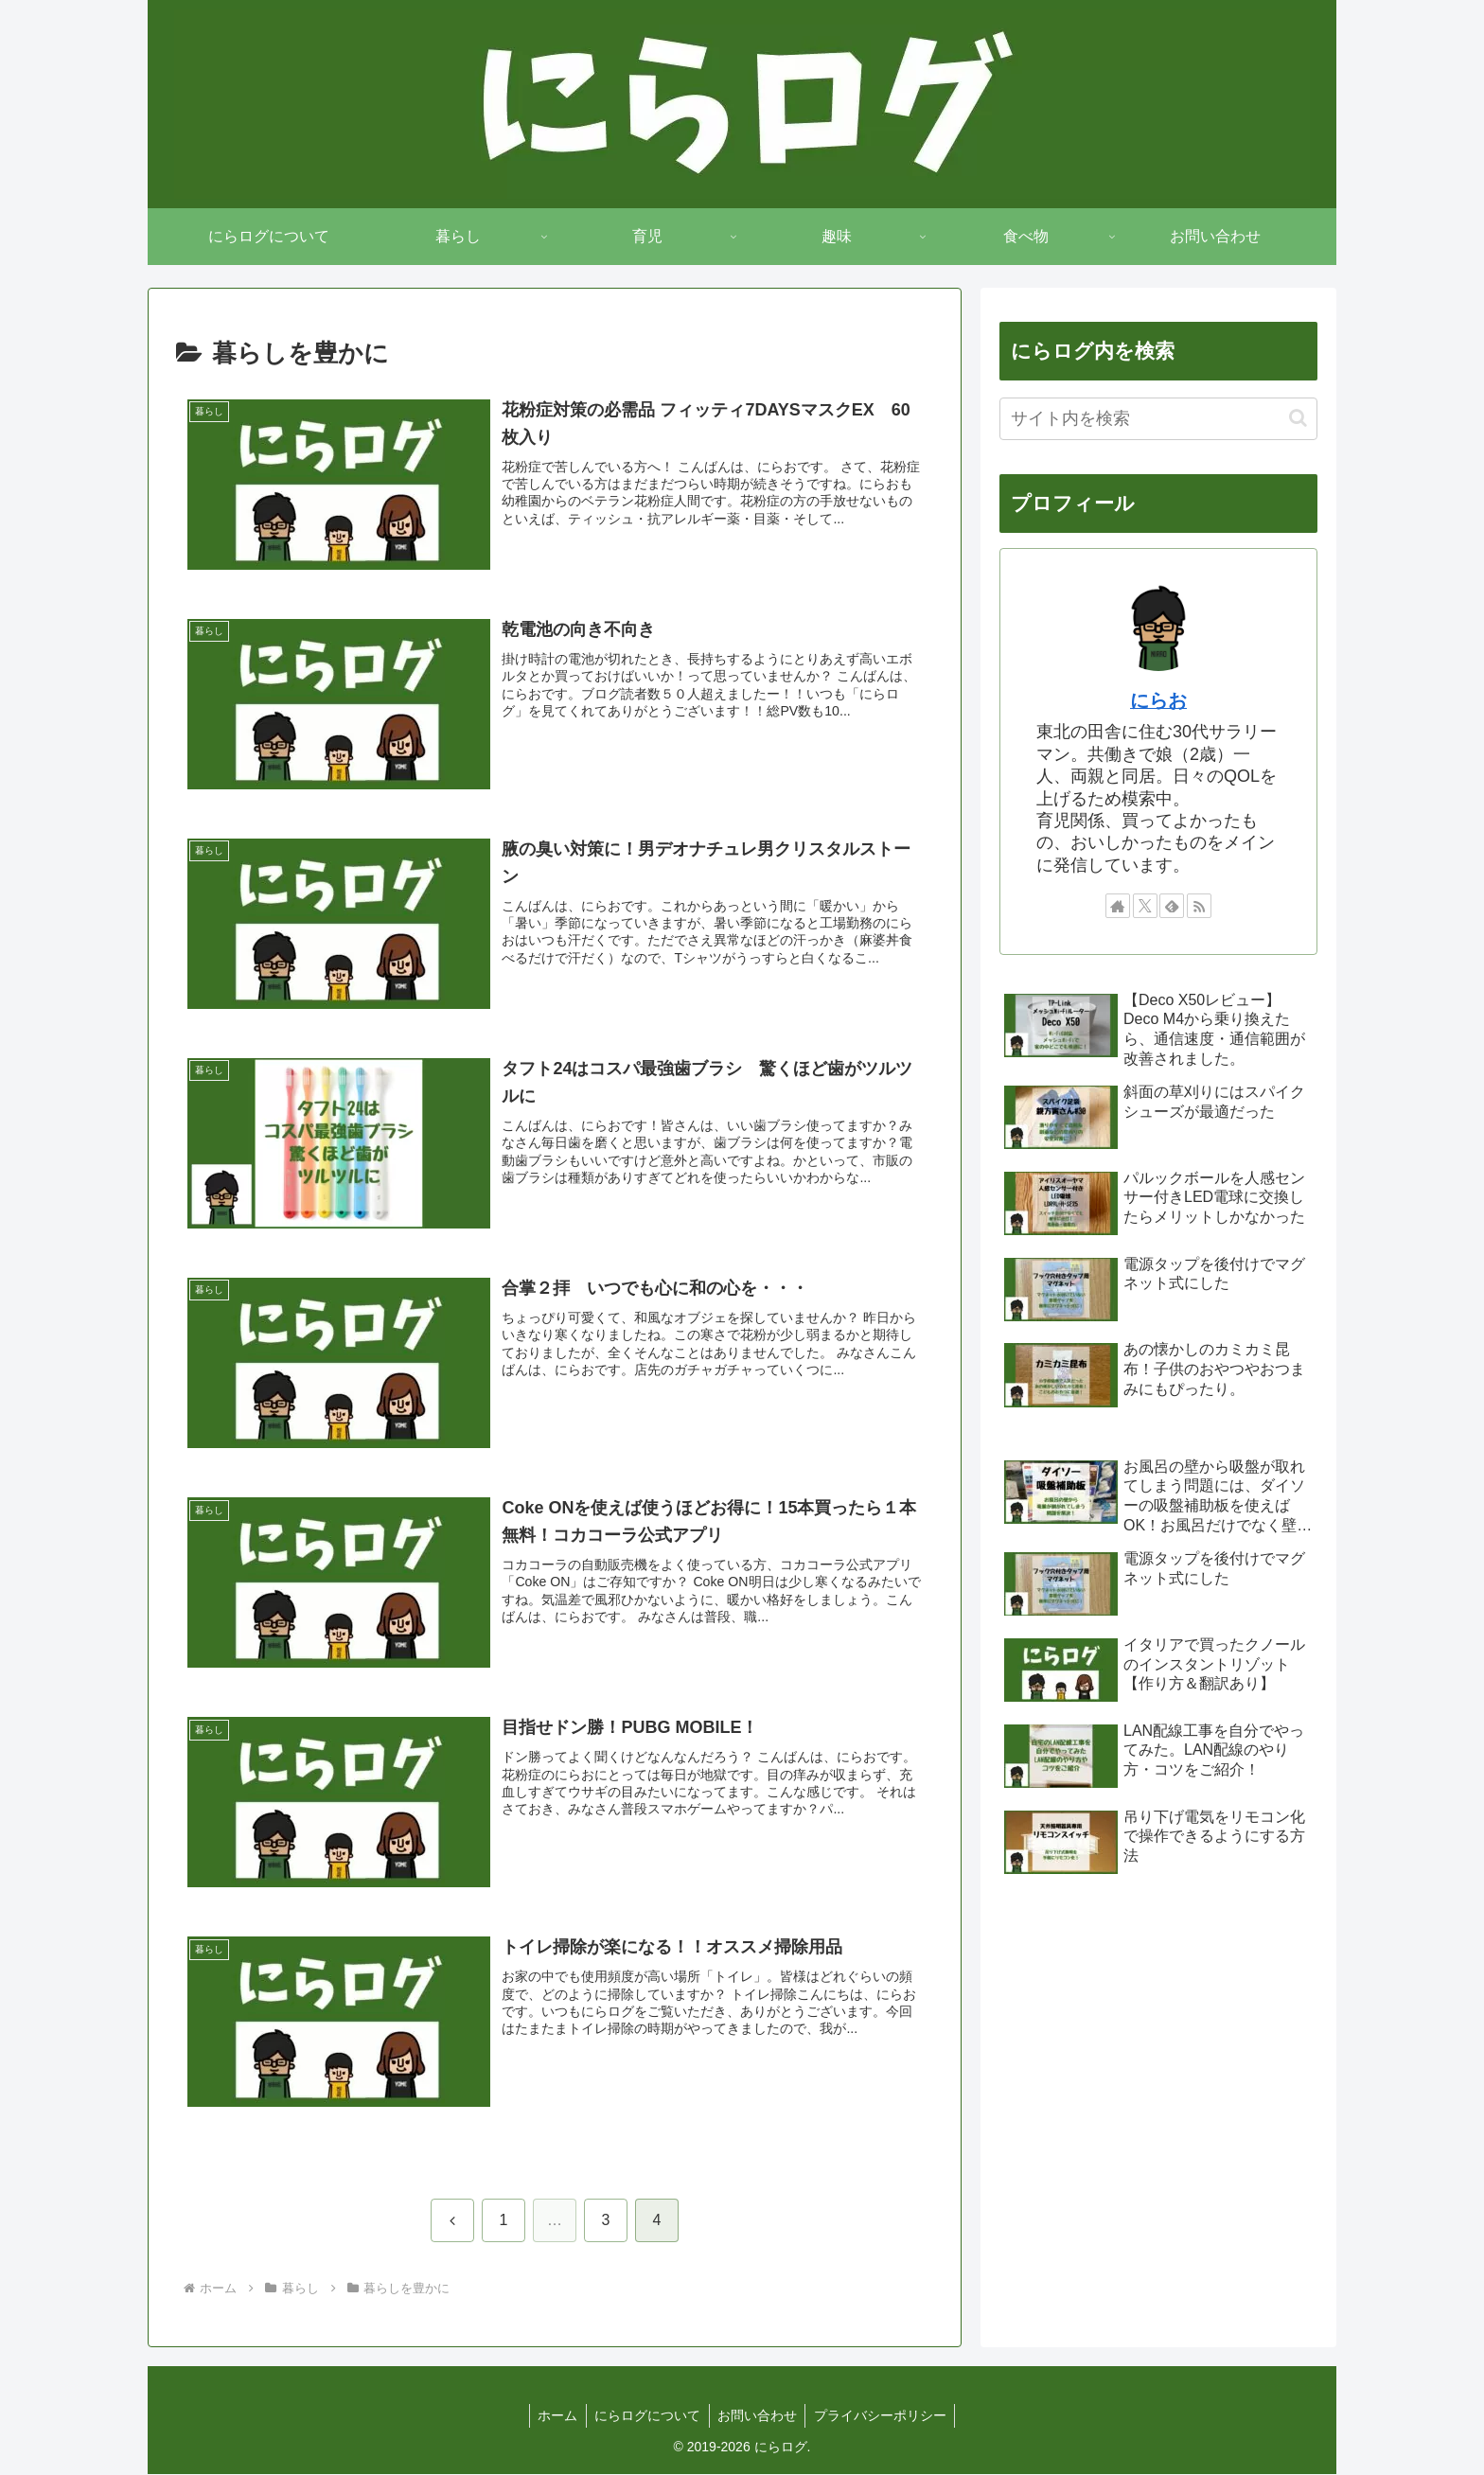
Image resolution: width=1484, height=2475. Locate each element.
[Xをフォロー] (1145, 905)
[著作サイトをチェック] (1117, 905)
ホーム (554, 2416)
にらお (1158, 700)
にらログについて (646, 2416)
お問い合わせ (759, 2416)
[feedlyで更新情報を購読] (1171, 905)
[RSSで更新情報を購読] (1199, 905)
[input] (1158, 419)
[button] (1298, 418)
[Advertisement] (1158, 2051)
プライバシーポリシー (885, 2416)
